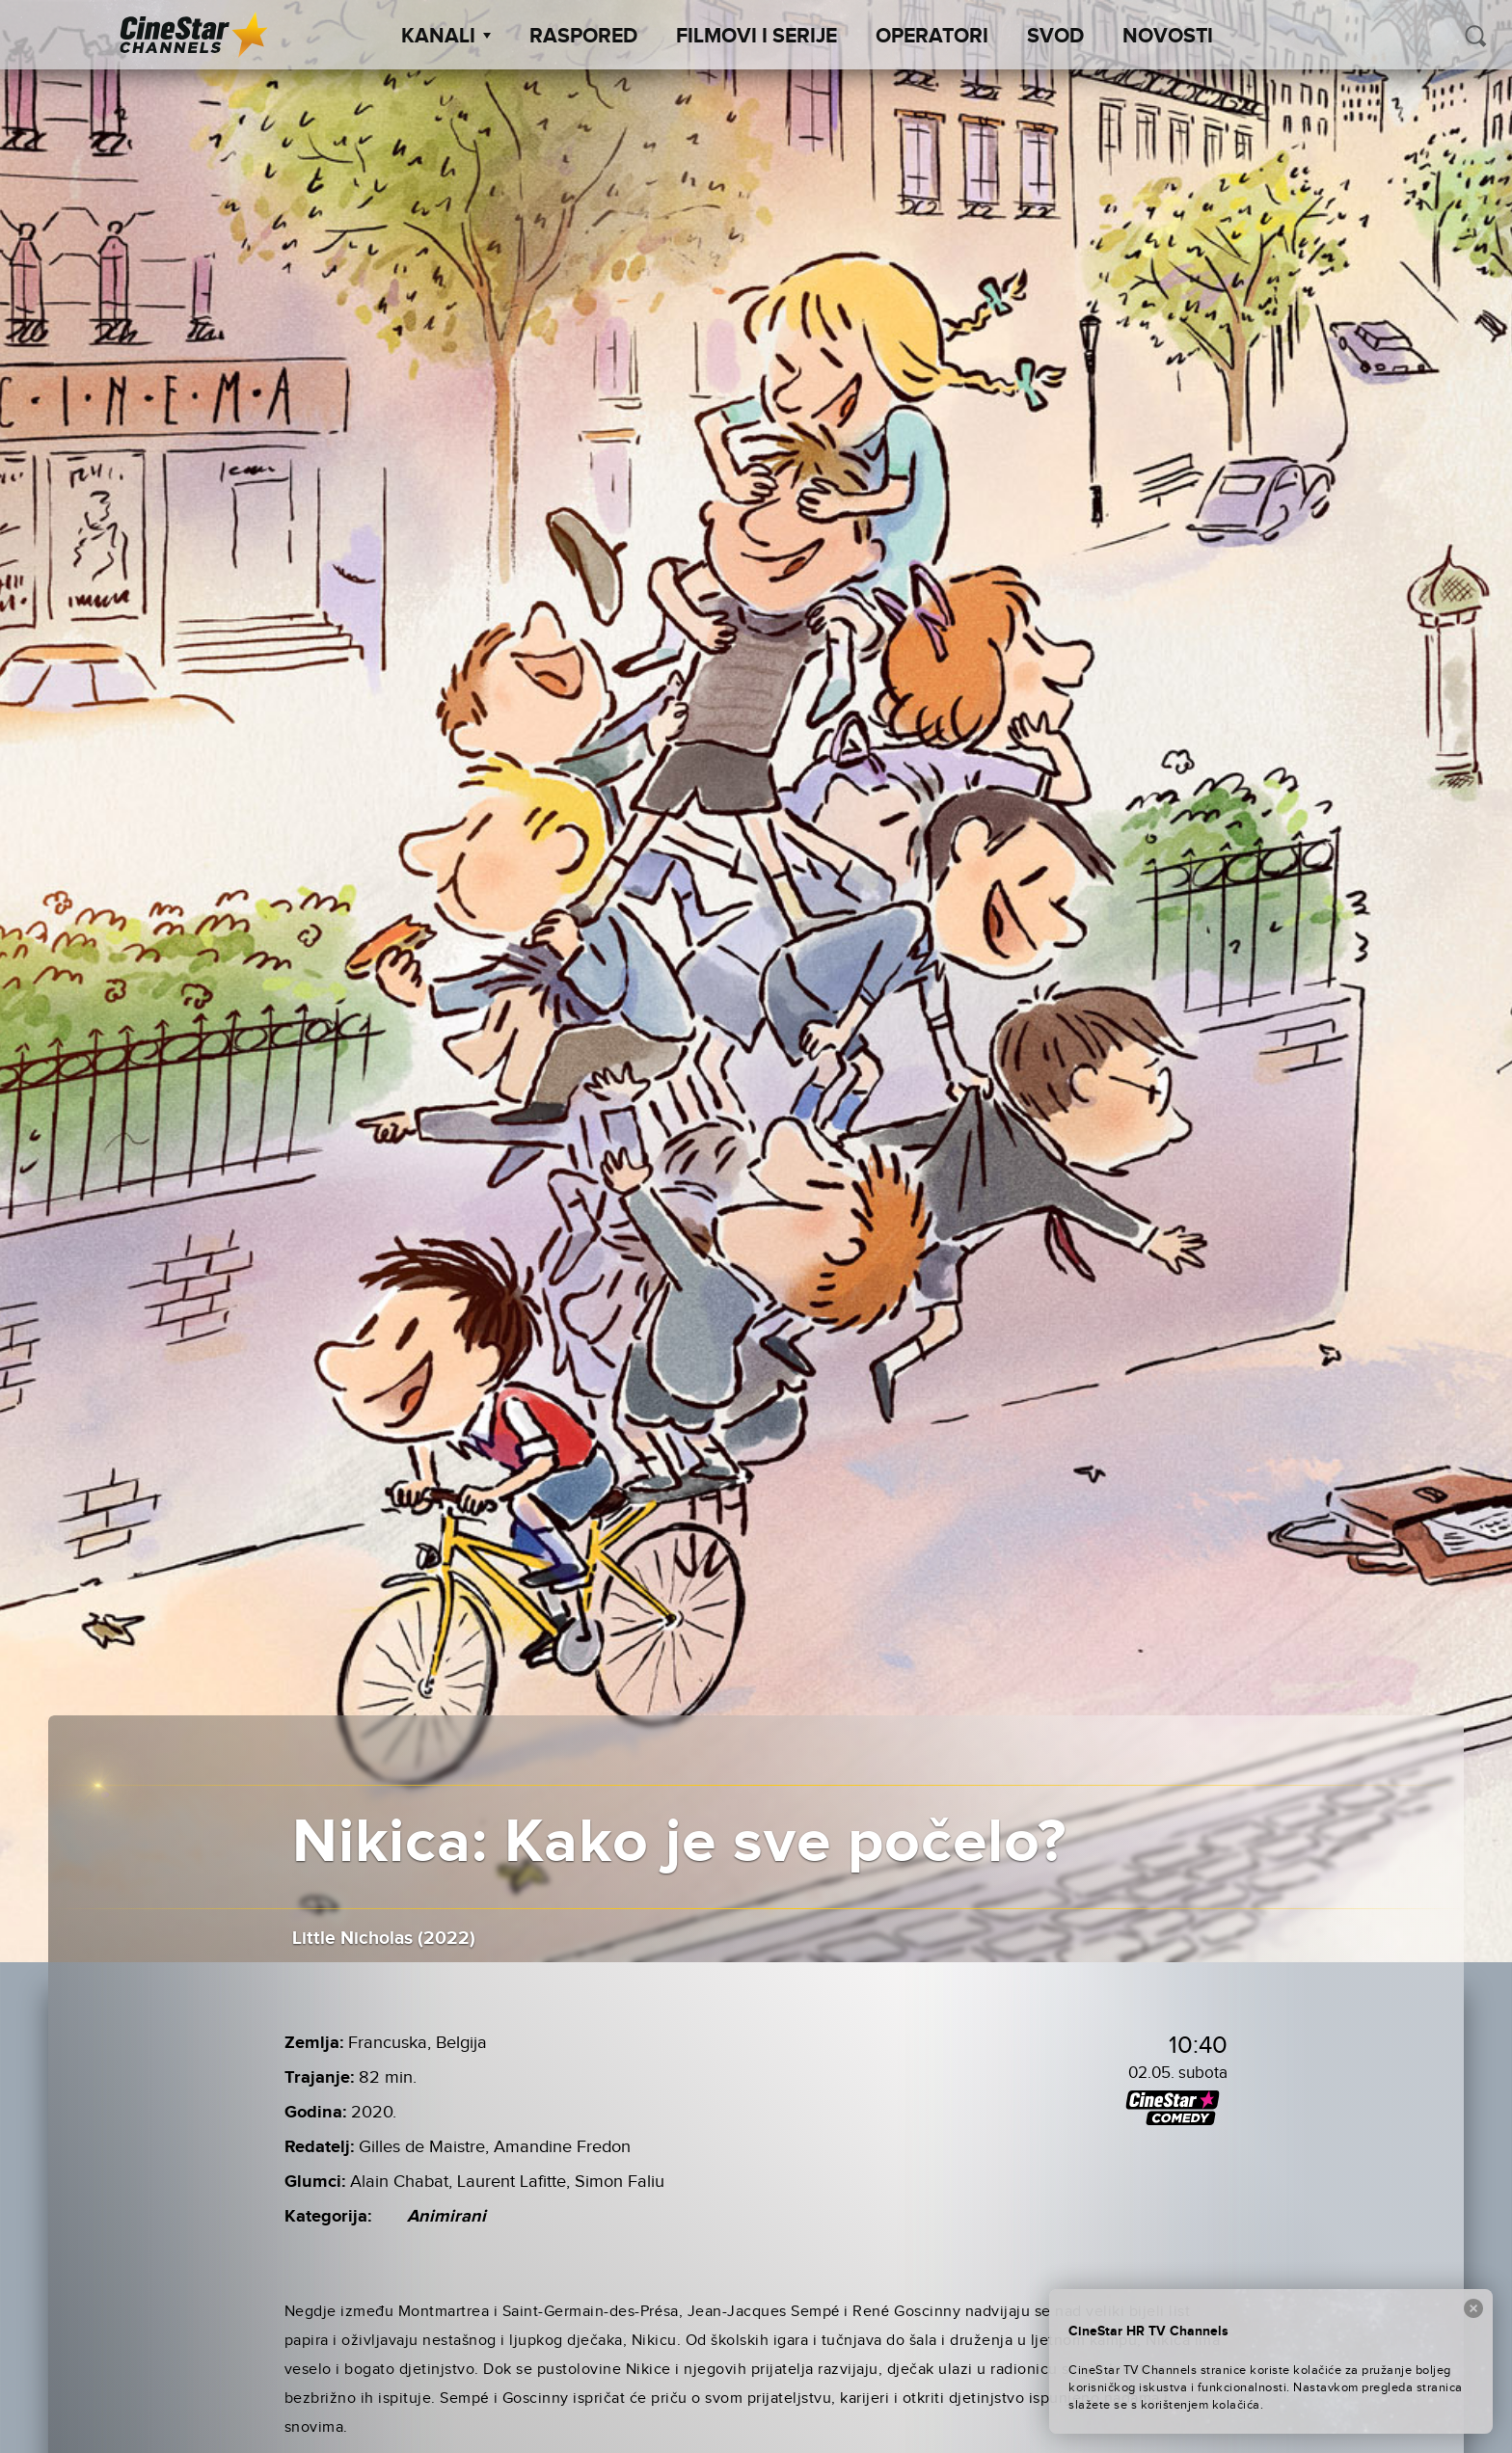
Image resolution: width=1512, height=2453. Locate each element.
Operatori (932, 36)
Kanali (446, 36)
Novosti (1167, 36)
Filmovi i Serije (756, 36)
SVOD (1055, 36)
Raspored (583, 36)
